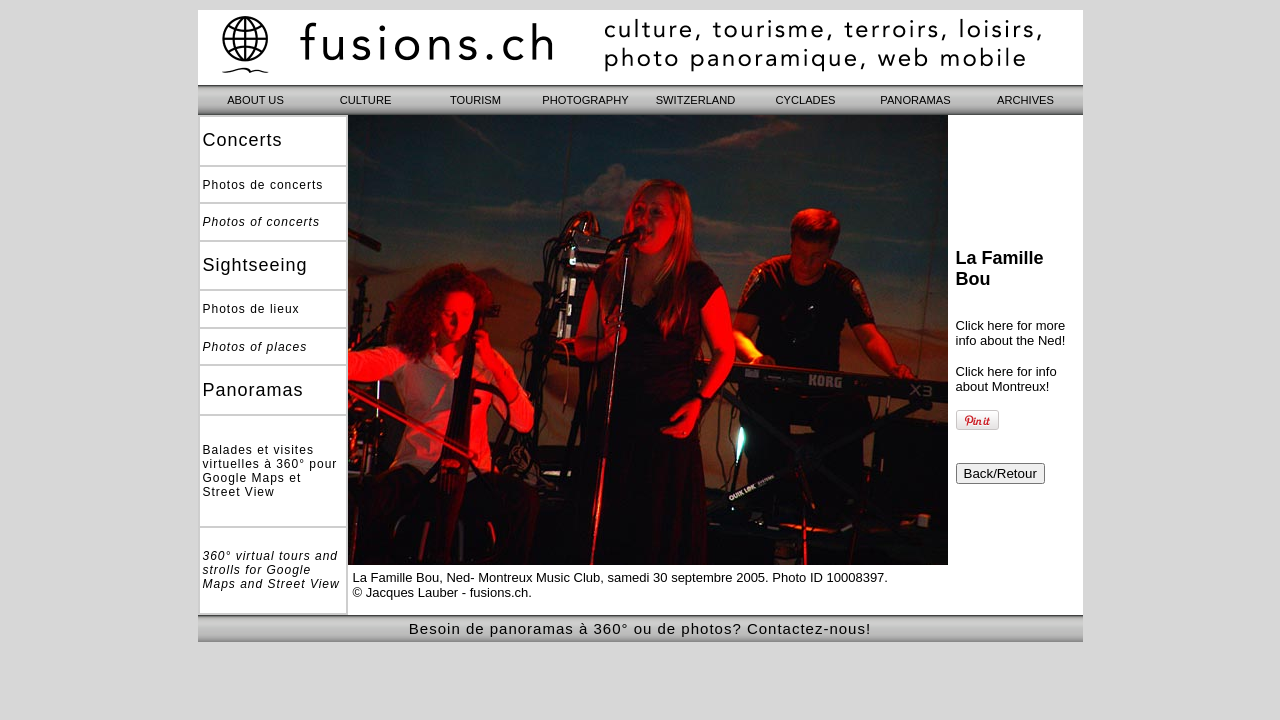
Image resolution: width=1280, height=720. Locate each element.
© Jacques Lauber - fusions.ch (441, 592)
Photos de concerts (263, 185)
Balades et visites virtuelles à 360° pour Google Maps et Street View (270, 471)
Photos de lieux (251, 309)
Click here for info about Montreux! (1006, 379)
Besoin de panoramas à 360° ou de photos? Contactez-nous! (640, 628)
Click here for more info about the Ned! (1011, 333)
